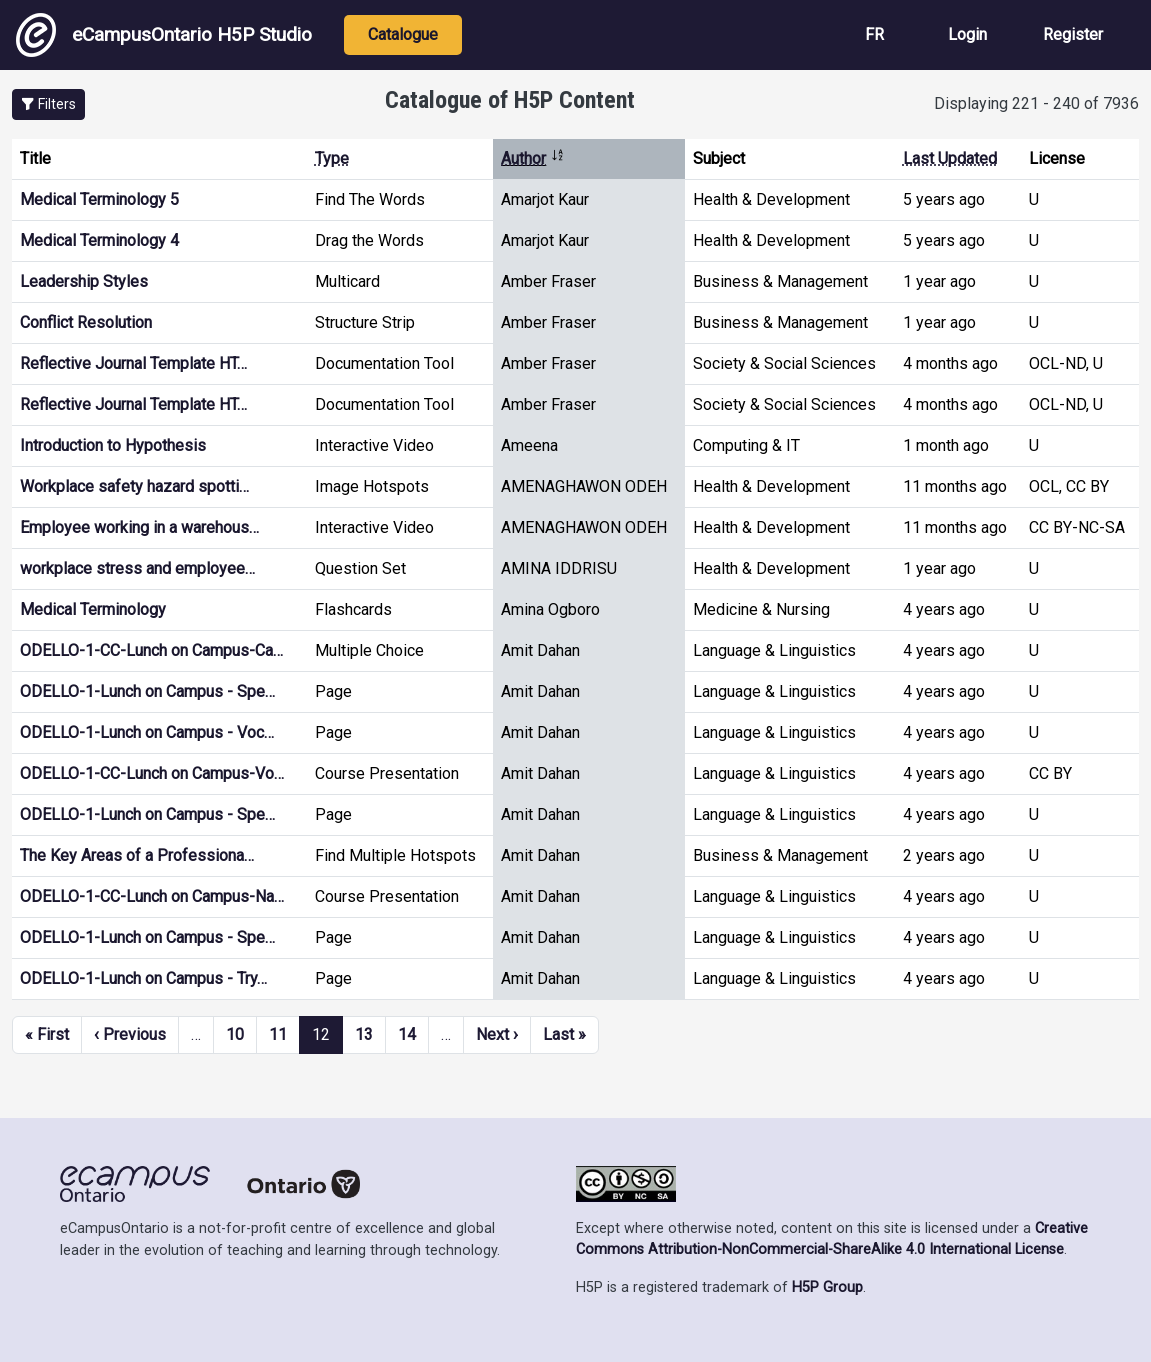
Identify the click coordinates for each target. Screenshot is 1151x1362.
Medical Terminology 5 (99, 199)
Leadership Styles (84, 281)
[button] (48, 104)
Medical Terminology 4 (99, 240)
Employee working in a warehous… (139, 527)
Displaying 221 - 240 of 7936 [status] (1036, 103)
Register (1073, 34)
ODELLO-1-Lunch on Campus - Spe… (147, 691)
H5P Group (827, 1287)
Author (533, 158)
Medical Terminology (93, 609)
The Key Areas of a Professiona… (137, 855)
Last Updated (950, 158)
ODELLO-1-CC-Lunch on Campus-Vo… (152, 773)
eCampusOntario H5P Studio (164, 35)
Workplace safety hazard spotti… (134, 486)
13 (364, 1034)
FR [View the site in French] (874, 34)
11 (278, 1034)
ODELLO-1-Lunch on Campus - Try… (143, 978)
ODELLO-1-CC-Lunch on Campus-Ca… (151, 650)
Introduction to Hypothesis (113, 445)
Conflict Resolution (86, 322)
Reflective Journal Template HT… (133, 363)
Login (967, 34)
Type (332, 158)
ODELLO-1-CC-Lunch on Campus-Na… (152, 896)
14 (407, 1034)
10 (235, 1034)
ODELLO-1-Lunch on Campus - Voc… (147, 732)
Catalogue (403, 34)
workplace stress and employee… (137, 568)
